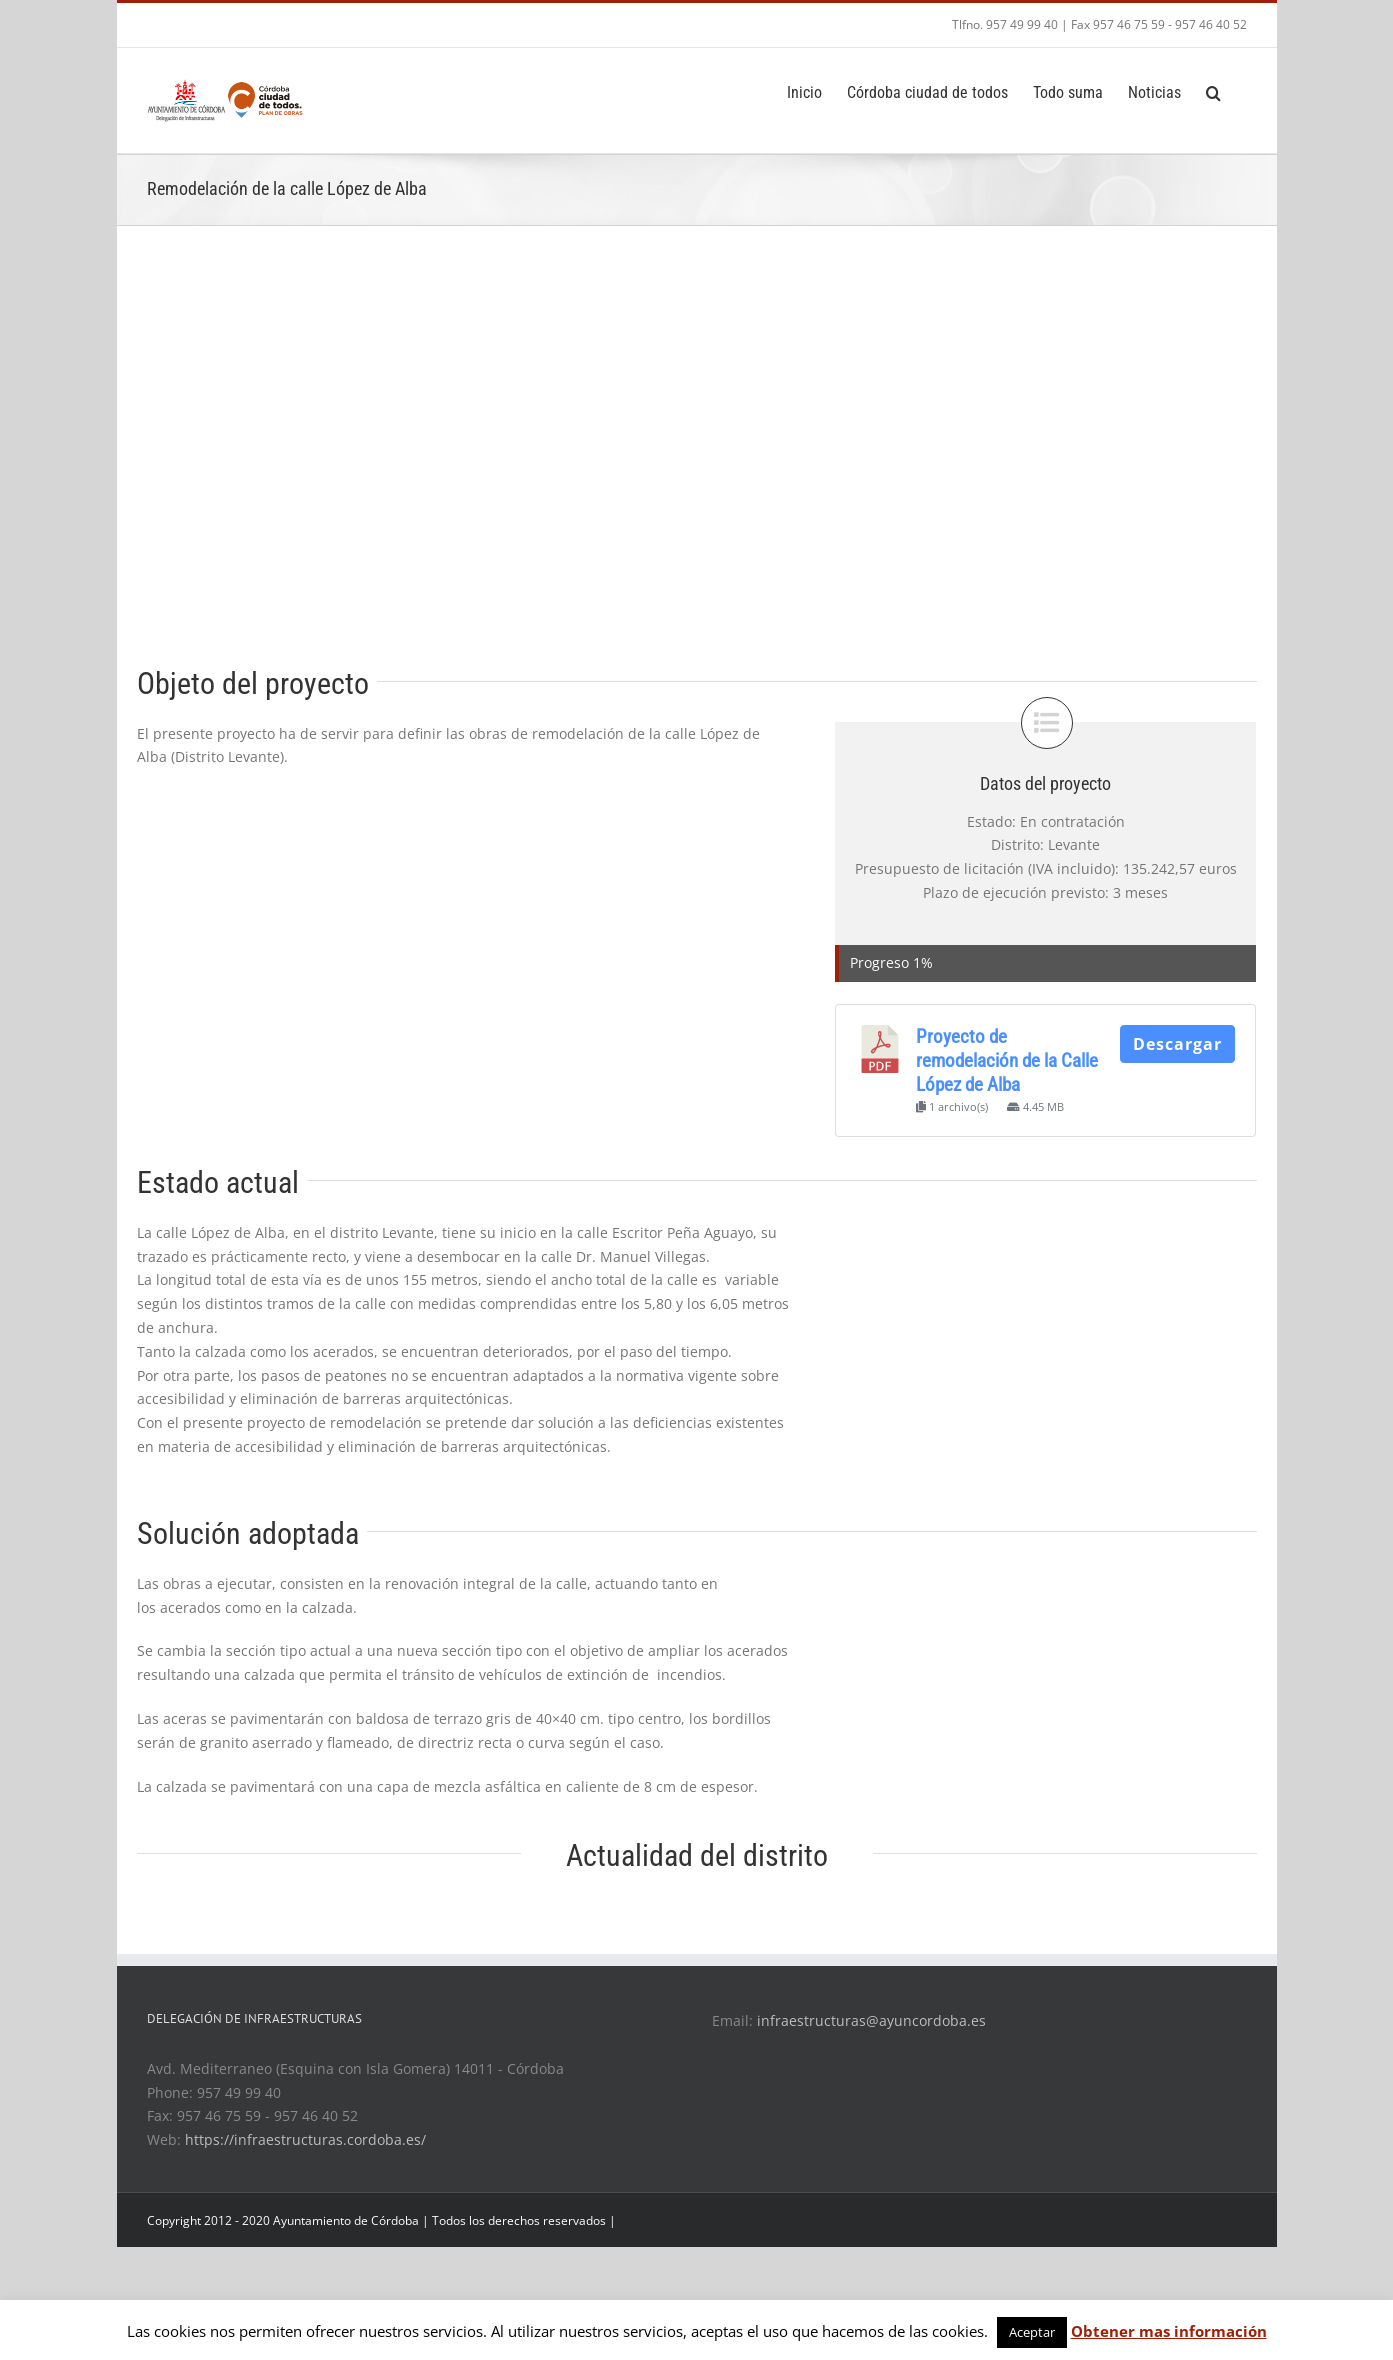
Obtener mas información (1169, 2331)
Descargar (1177, 1044)
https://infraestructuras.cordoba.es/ (305, 2139)
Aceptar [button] (1032, 2332)
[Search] (1214, 91)
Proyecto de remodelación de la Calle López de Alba (1007, 1061)
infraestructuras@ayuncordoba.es (871, 2020)
